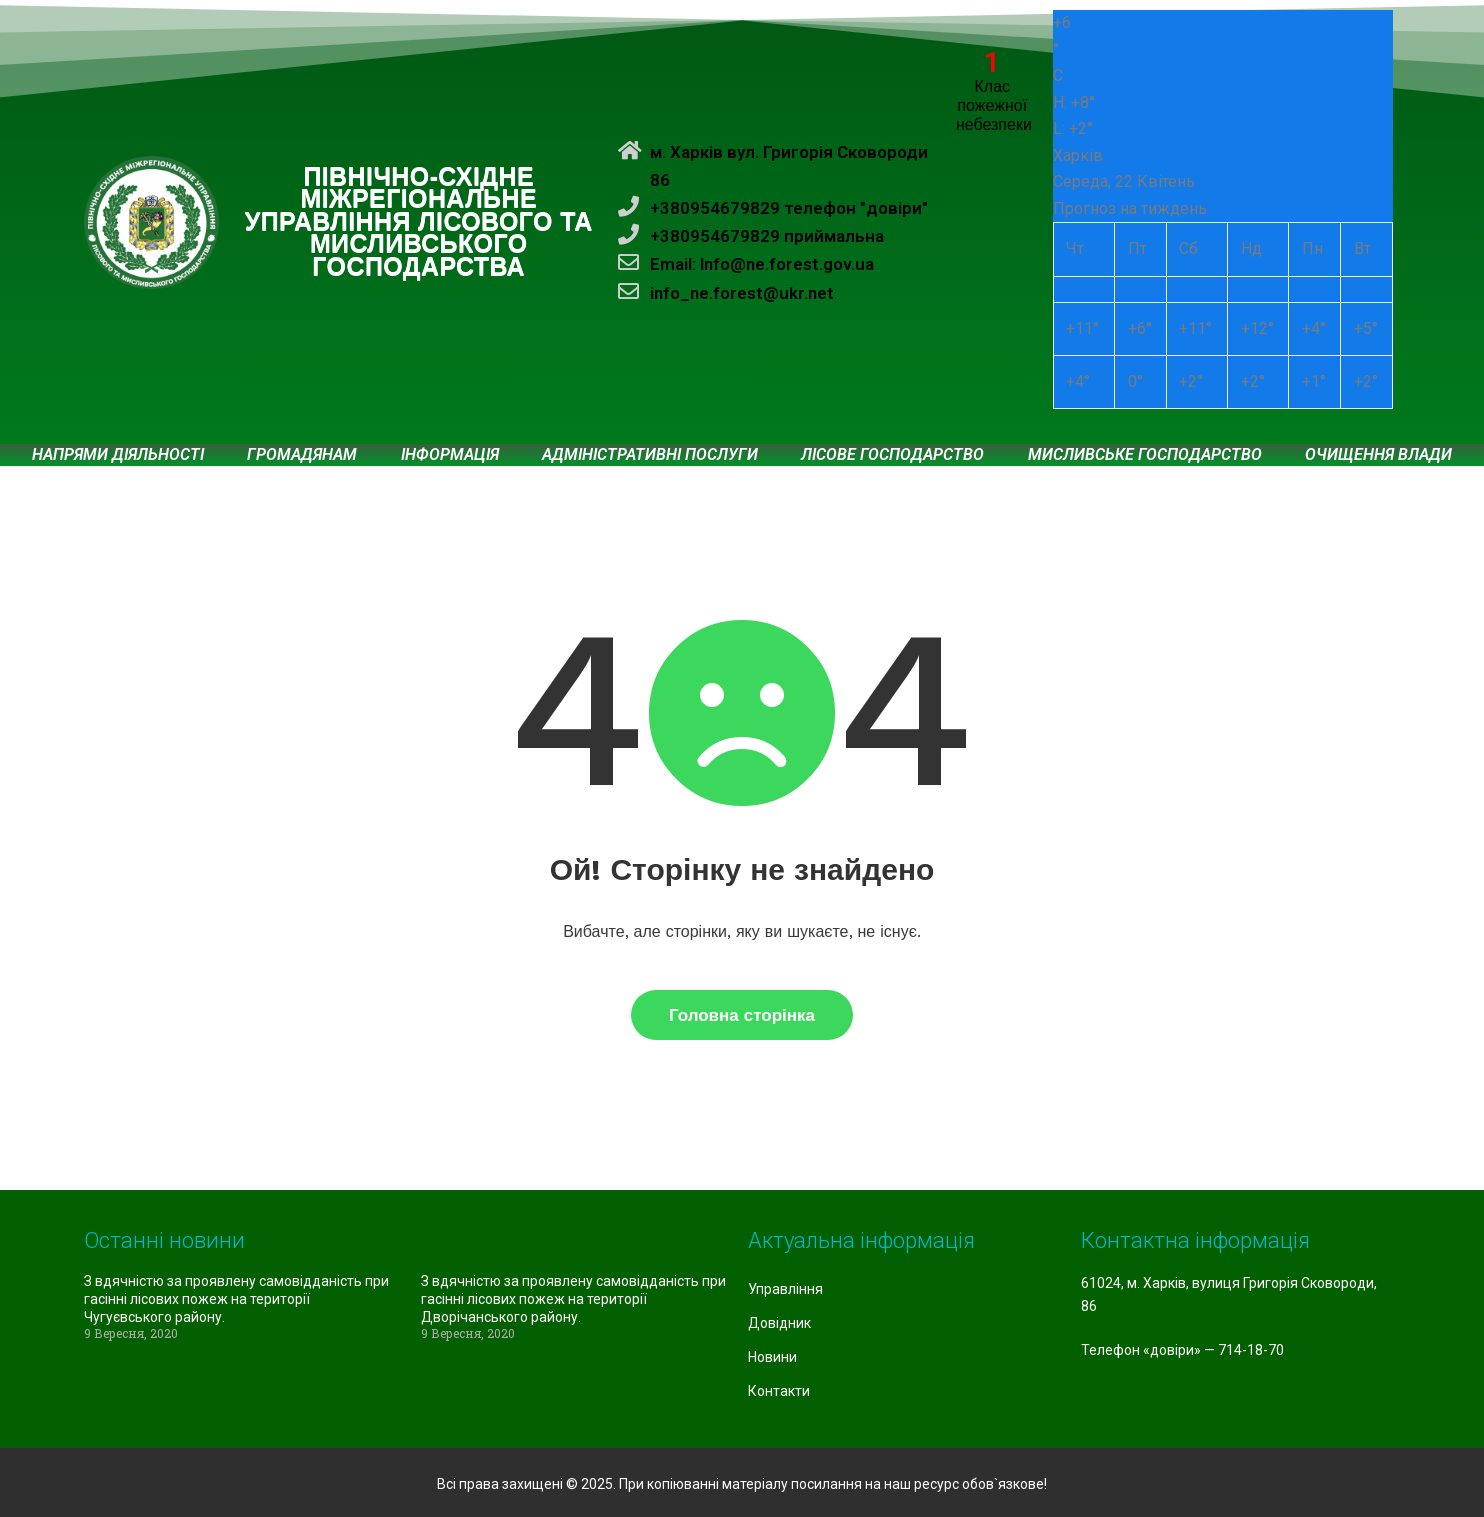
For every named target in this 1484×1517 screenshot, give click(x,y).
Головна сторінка (742, 1015)
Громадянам (302, 455)
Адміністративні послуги (650, 455)
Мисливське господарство (1145, 455)
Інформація (450, 455)
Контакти (779, 1391)
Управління (785, 1289)
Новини (772, 1357)
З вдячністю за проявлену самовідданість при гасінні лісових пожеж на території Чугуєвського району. (236, 1299)
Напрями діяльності (118, 455)
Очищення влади (1378, 455)
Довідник (779, 1323)
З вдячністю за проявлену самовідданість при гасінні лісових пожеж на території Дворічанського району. (573, 1299)
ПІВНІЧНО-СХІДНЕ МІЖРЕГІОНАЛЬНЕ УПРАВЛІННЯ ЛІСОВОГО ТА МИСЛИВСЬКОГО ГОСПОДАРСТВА (419, 222)
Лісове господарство (892, 455)
